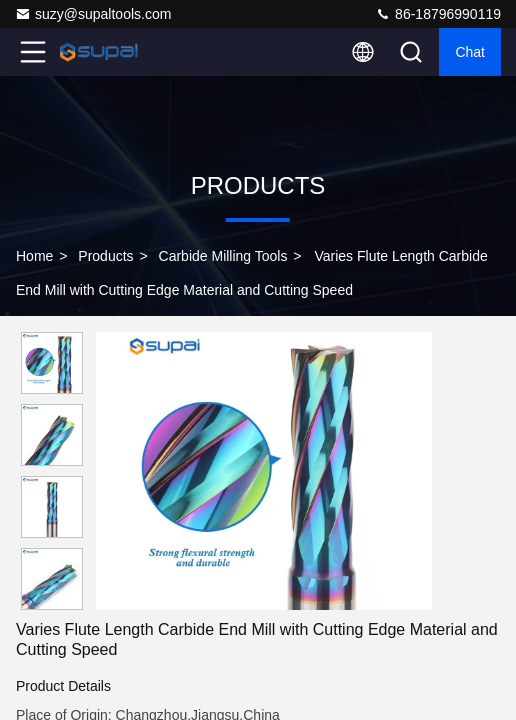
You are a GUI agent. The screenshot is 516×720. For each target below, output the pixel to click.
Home (34, 256)
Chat (470, 52)
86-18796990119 (438, 14)
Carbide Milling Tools (223, 256)
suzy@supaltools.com (93, 14)
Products (105, 256)
